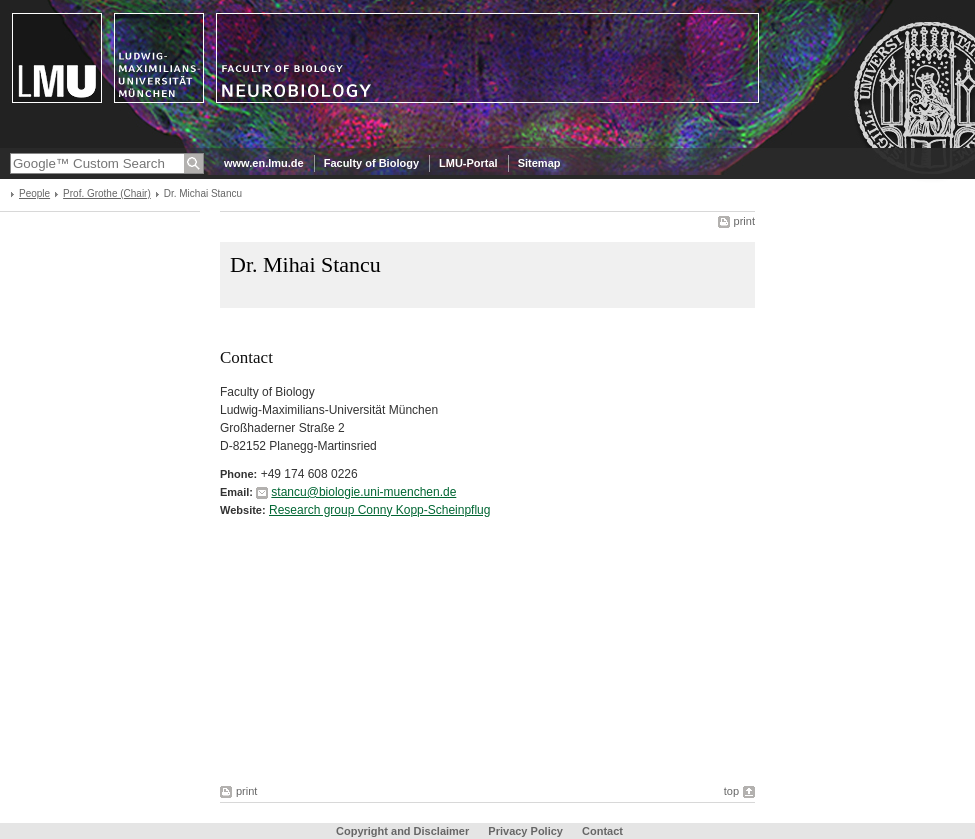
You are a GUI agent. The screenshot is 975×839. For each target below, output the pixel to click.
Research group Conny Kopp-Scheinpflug (379, 510)
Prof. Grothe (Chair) (107, 193)
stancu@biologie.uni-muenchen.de (363, 492)
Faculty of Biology (371, 163)
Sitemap (539, 163)
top (731, 791)
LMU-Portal (468, 163)
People (34, 193)
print (744, 221)
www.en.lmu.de (264, 163)
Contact (602, 831)
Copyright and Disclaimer (402, 831)
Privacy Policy (525, 831)
